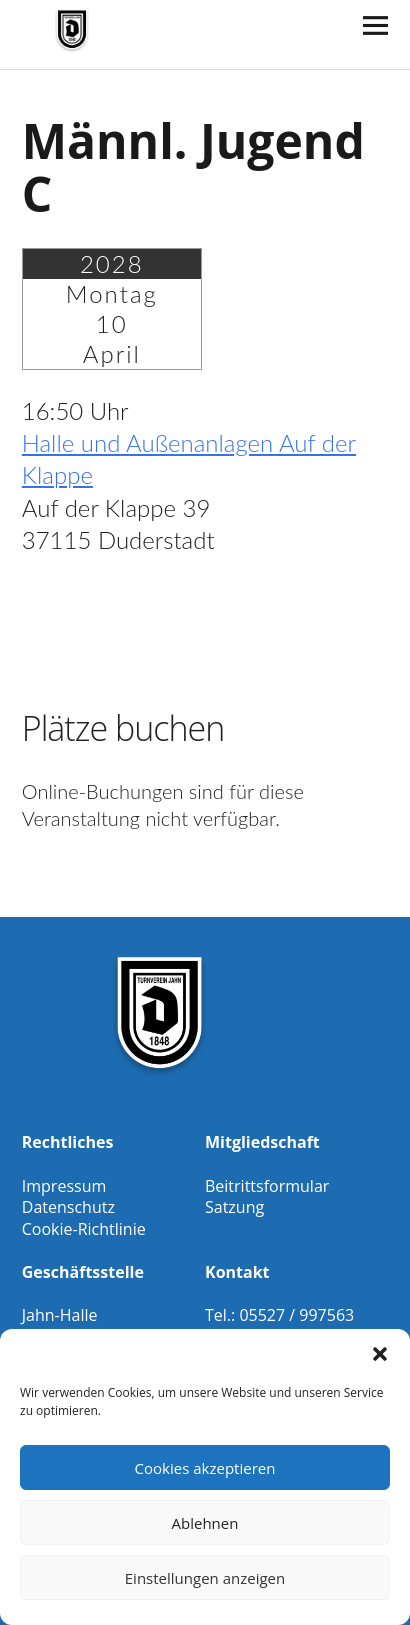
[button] (380, 1354)
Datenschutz (68, 1207)
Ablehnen (205, 1523)
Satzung (234, 1207)
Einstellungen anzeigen (205, 1578)
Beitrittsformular (267, 1186)
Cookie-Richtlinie (84, 1229)
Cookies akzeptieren (205, 1468)
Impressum (64, 1186)
